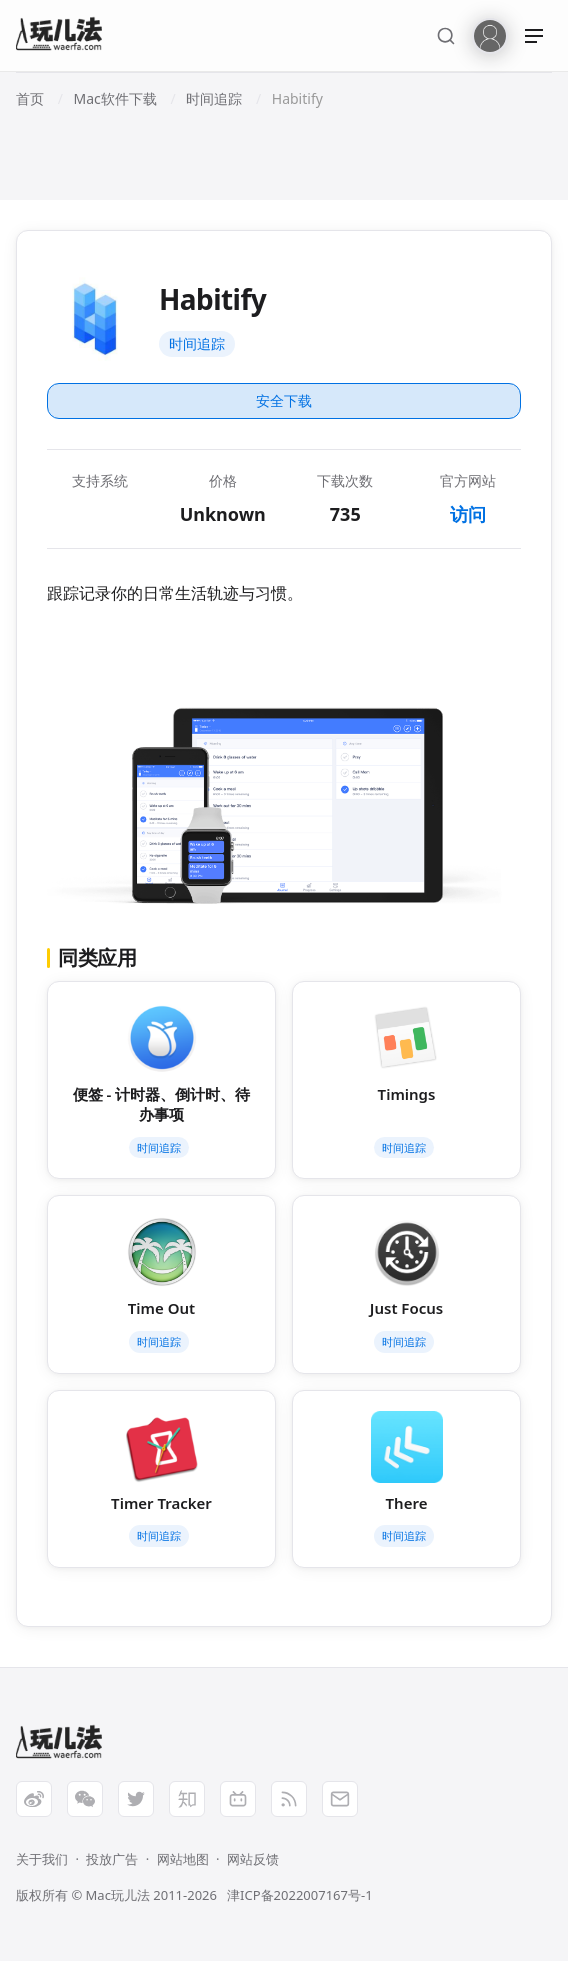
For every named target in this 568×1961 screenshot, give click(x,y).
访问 (468, 514)
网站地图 (183, 1859)
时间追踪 (197, 343)
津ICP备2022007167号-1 (299, 1895)
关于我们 (42, 1859)
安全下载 (284, 400)
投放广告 (112, 1859)
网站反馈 (253, 1859)
